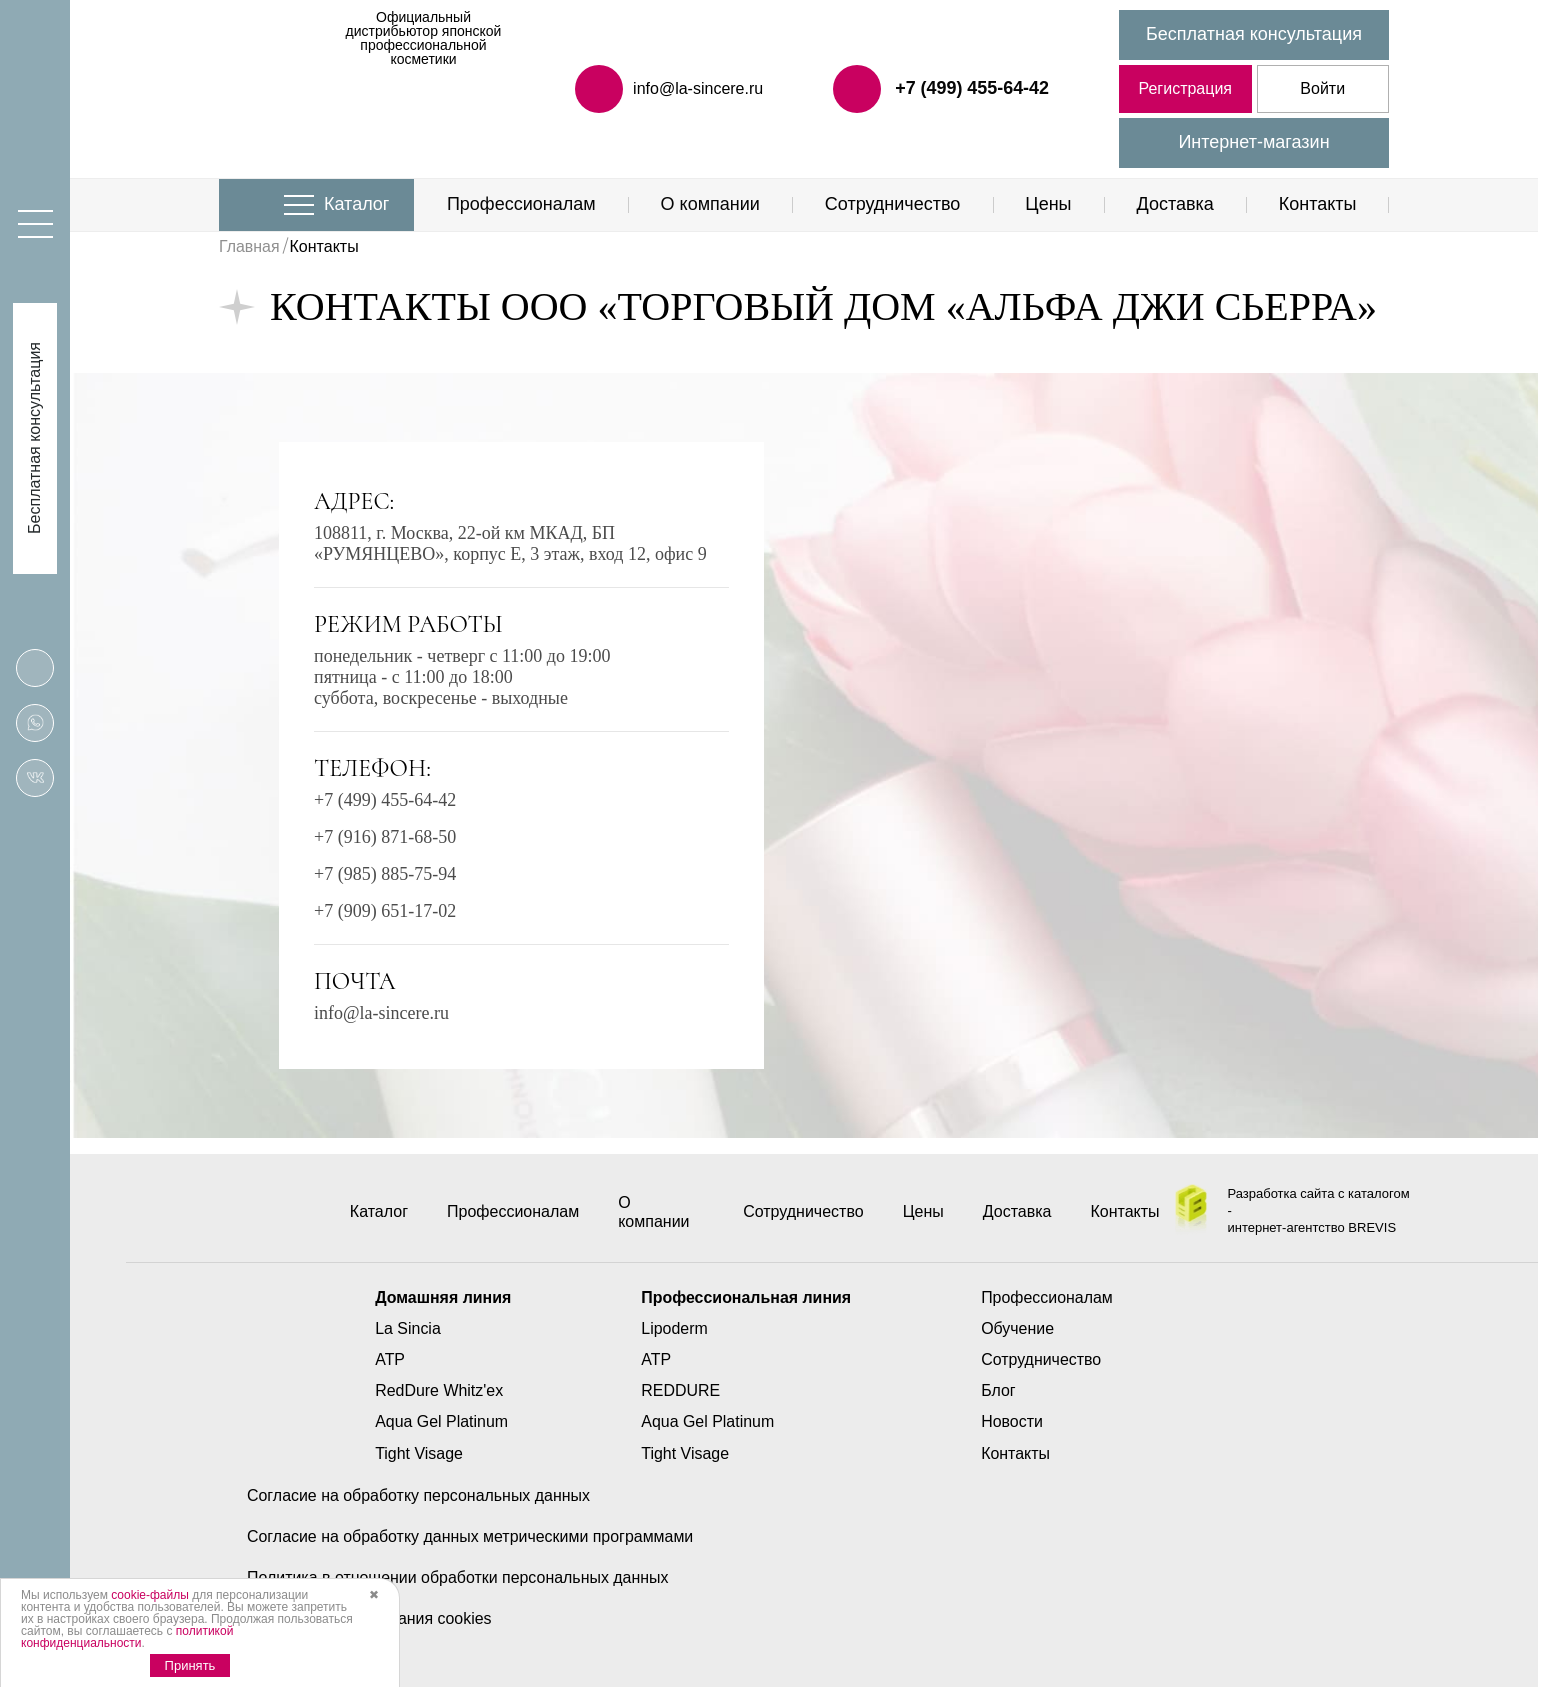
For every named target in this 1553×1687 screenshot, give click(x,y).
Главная (249, 246)
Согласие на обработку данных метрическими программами (471, 1536)
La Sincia (407, 1328)
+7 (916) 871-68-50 (385, 837)
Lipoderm (674, 1328)
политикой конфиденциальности (127, 1637)
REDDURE (680, 1390)
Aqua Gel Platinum (440, 1421)
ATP (389, 1359)
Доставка (1174, 204)
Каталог (356, 204)
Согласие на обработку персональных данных (419, 1495)
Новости (1013, 1421)
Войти (1322, 88)
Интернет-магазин (1253, 142)
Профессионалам (521, 204)
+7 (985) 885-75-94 (385, 874)
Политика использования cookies (370, 1618)
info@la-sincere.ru (381, 1013)
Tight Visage (418, 1453)
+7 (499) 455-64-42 (971, 88)
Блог (999, 1390)
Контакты (1318, 204)
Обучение (1018, 1328)
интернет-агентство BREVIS (1312, 1227)
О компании (710, 204)
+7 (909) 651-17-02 (385, 911)
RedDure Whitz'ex (438, 1390)
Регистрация (1185, 88)
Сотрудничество (893, 204)
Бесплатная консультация (1254, 34)
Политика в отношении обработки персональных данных (458, 1577)
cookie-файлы (150, 1595)
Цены (1048, 204)
